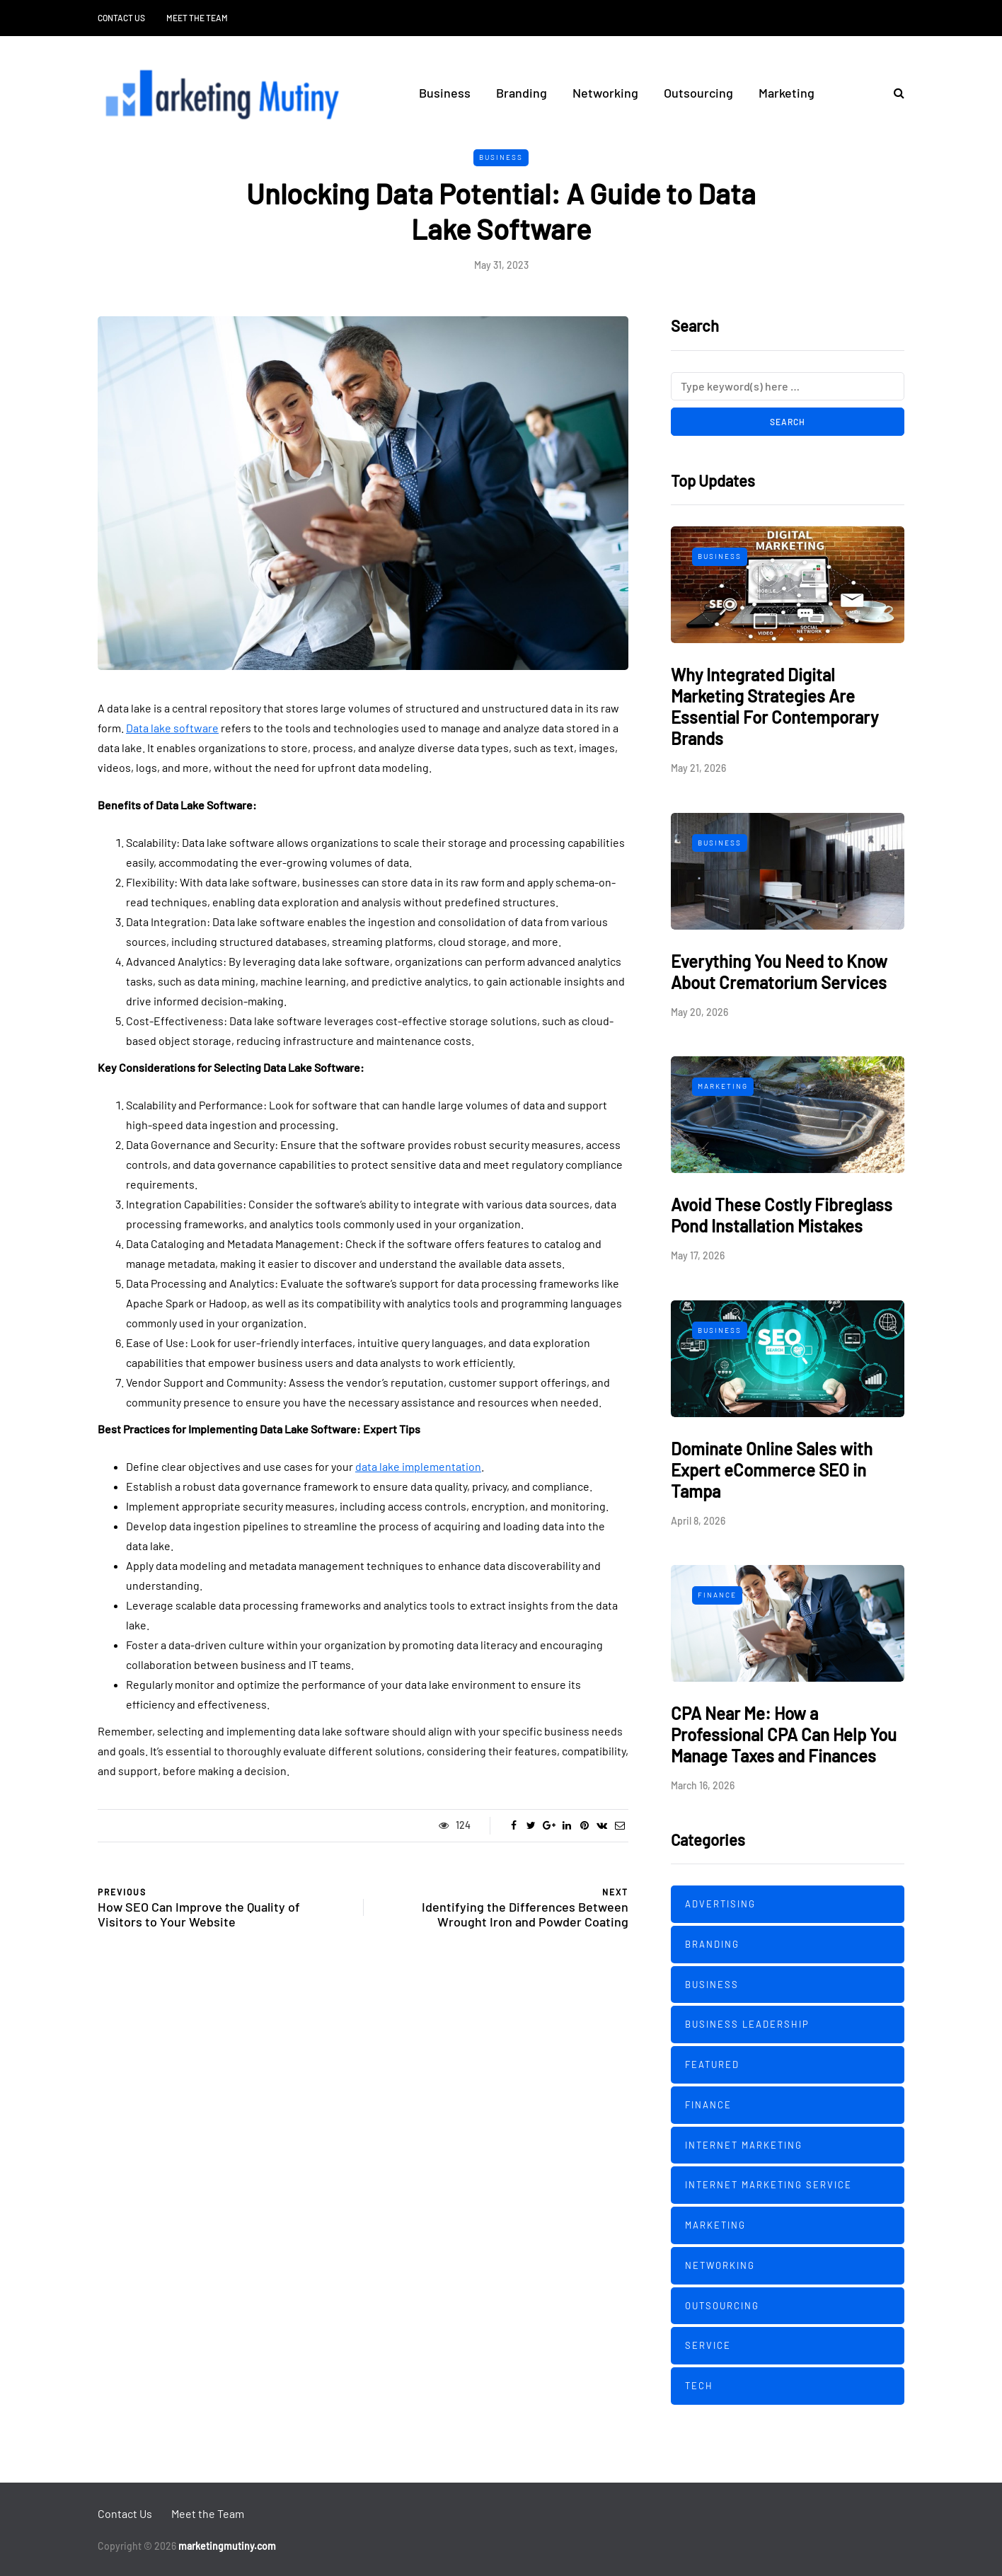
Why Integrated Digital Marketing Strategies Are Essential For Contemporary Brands (774, 706)
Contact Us (121, 18)
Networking (605, 92)
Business (445, 92)
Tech (699, 2385)
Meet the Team (197, 18)
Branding (521, 92)
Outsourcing (698, 92)
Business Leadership (747, 2024)
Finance (717, 1594)
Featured (712, 2064)
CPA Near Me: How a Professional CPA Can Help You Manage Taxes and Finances (784, 1734)
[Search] (787, 386)
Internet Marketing (743, 2145)
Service (708, 2345)
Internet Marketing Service (768, 2184)
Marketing (786, 92)
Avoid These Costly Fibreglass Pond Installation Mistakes (781, 1215)
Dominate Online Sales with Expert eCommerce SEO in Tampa (772, 1469)
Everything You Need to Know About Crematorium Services (779, 972)
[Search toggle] (893, 92)
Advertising (720, 1904)
